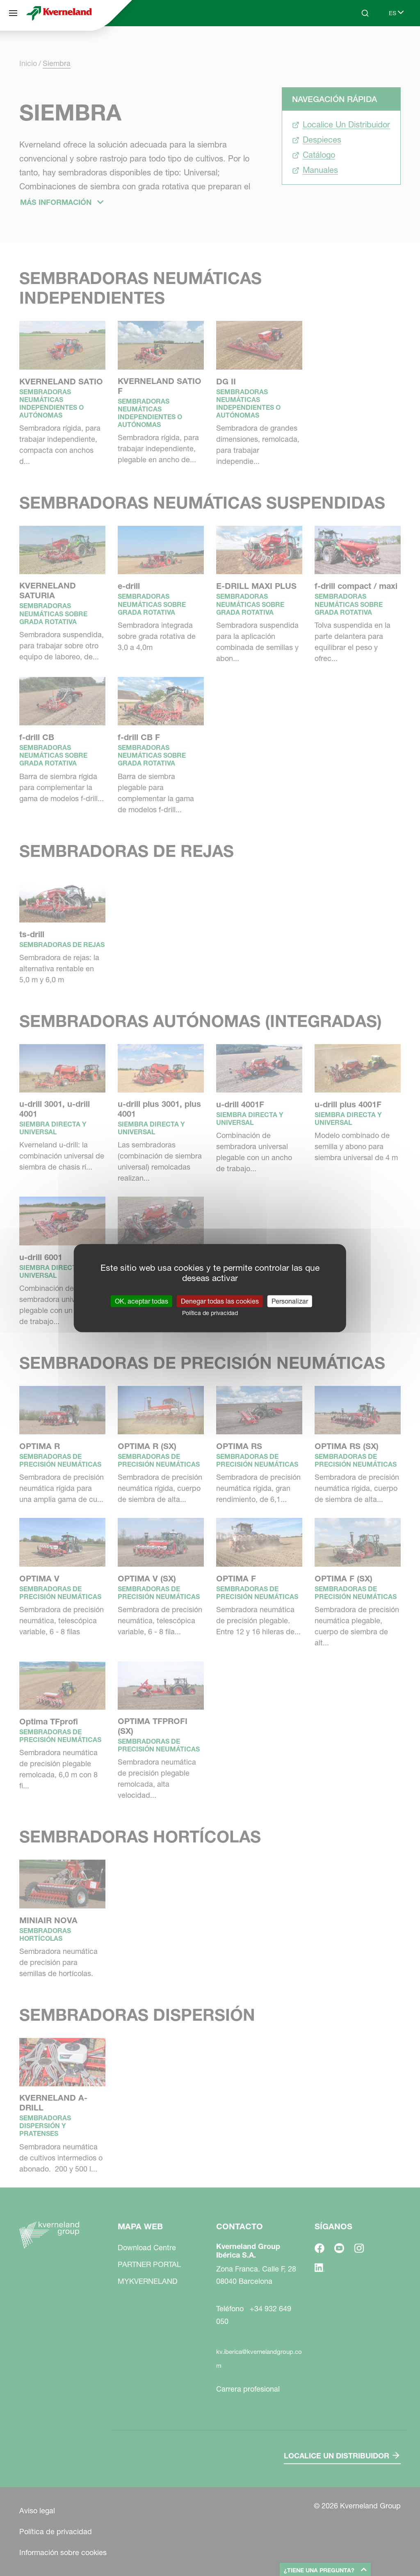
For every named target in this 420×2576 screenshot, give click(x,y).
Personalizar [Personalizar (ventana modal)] (290, 1301)
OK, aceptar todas (141, 1301)
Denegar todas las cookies (220, 1301)
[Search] (365, 13)
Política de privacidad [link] (210, 1313)
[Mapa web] (13, 13)
